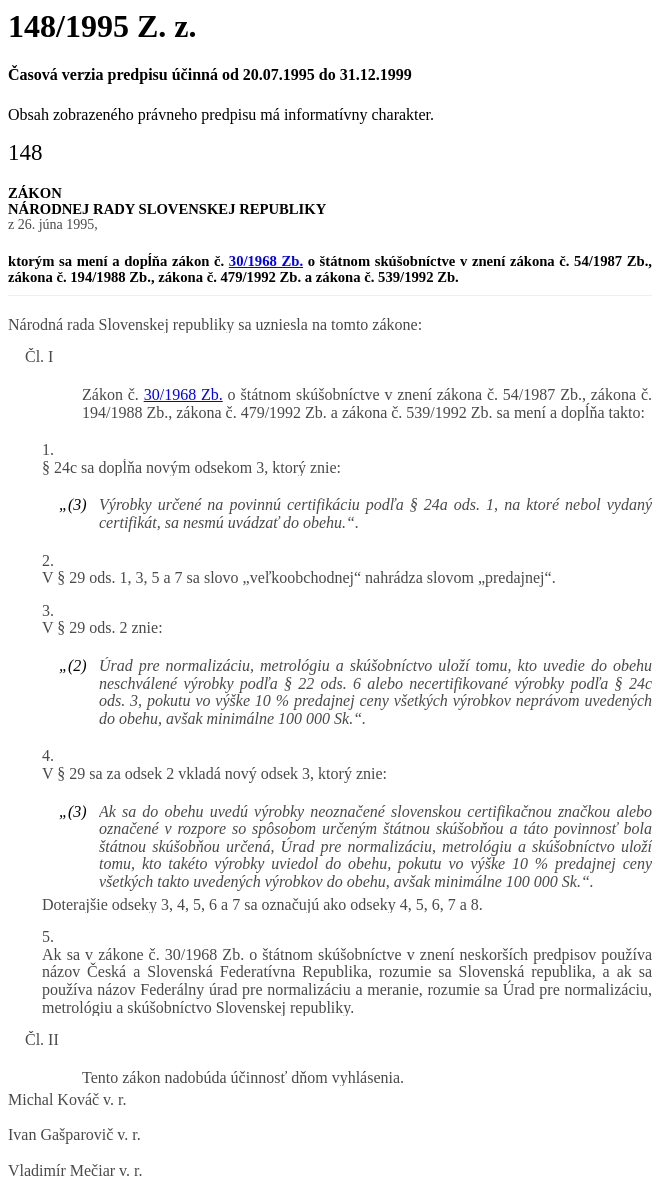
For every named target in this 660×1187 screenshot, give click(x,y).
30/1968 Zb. (266, 261)
